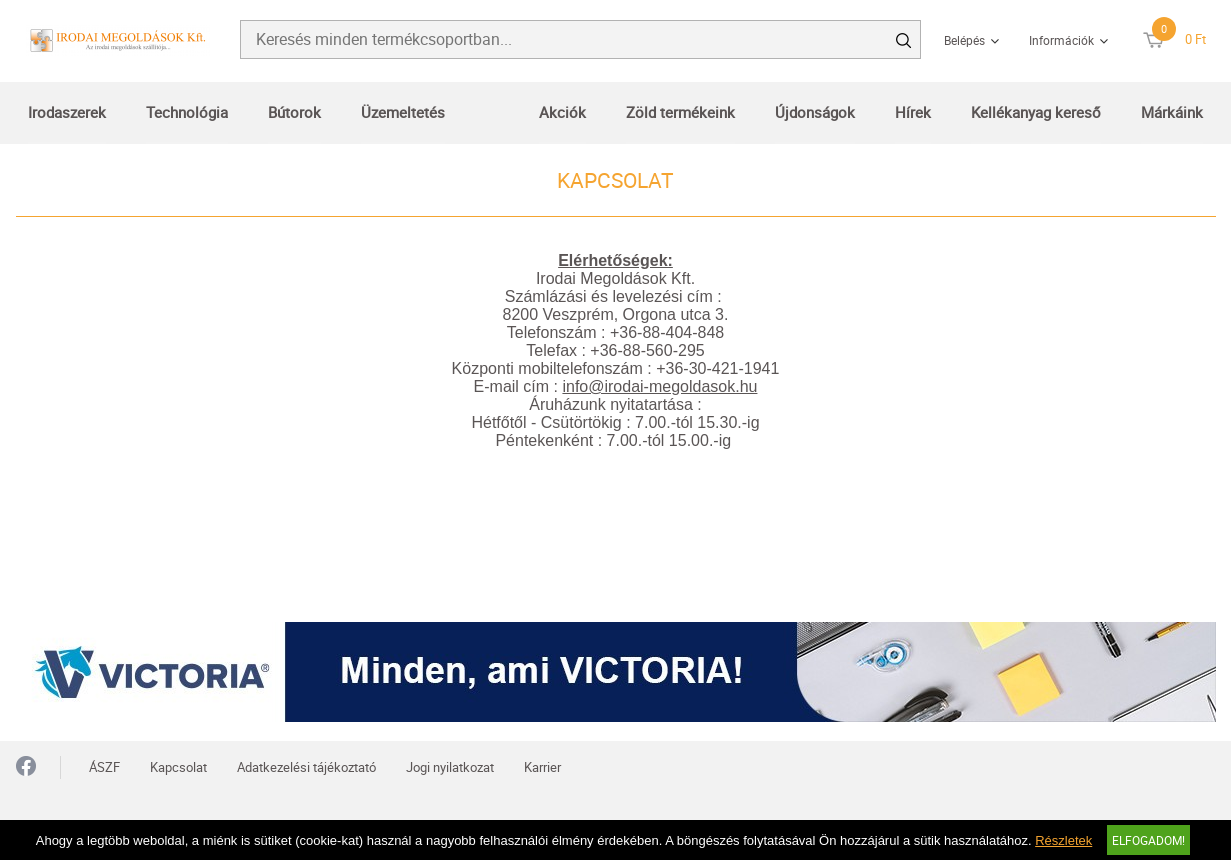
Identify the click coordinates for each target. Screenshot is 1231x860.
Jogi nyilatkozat (450, 767)
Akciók (562, 112)
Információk (1061, 40)
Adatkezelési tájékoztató (306, 767)
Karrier (542, 767)
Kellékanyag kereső (1036, 112)
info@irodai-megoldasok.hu (659, 386)
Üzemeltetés (403, 112)
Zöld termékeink (680, 112)
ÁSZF (104, 767)
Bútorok (294, 112)
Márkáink (1172, 112)
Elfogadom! (1148, 840)
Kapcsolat (178, 767)
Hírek (913, 112)
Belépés (964, 40)
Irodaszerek (67, 112)
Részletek (1063, 840)
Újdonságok (815, 112)
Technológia (187, 112)
